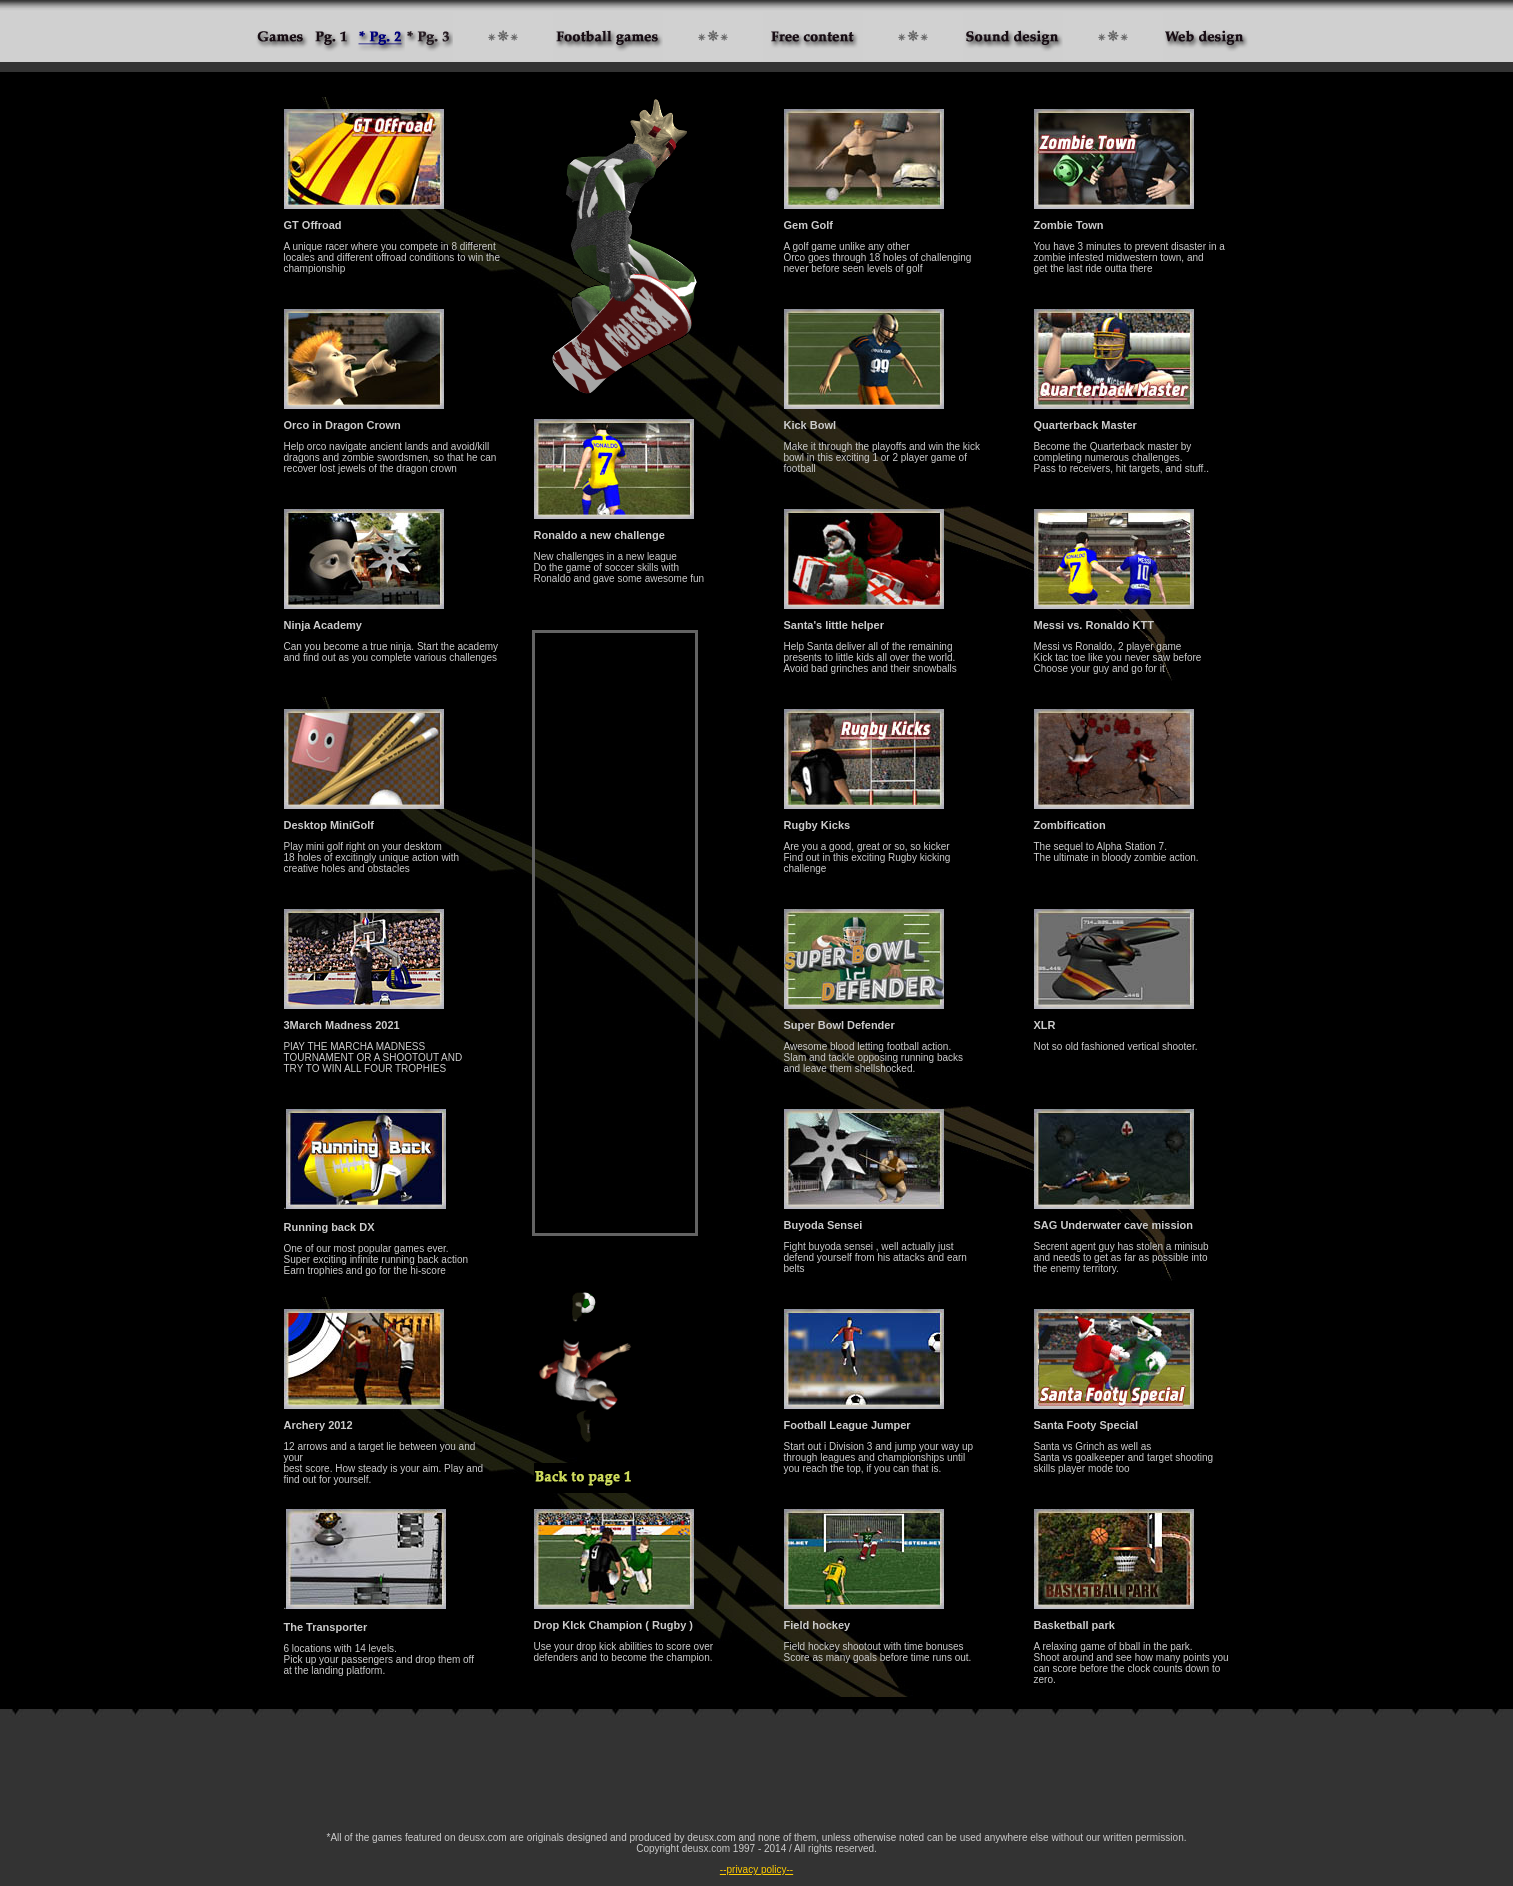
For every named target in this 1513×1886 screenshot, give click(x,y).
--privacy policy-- (756, 1869)
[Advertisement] (615, 933)
